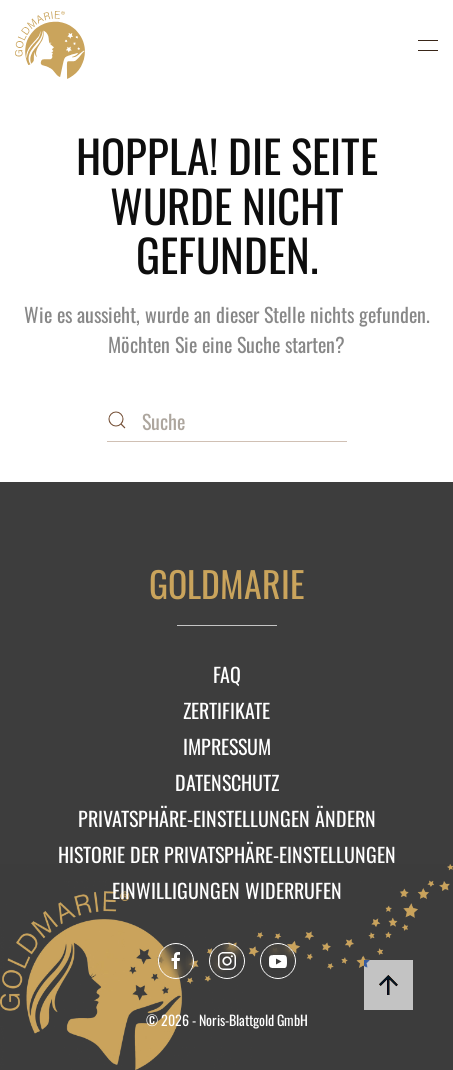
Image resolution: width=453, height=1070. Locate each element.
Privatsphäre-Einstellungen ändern (227, 818)
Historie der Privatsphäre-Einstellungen (227, 854)
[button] (428, 45)
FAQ (227, 674)
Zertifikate (226, 710)
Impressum (227, 746)
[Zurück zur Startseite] (50, 45)
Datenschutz (227, 782)
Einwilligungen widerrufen (227, 890)
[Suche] (227, 422)
